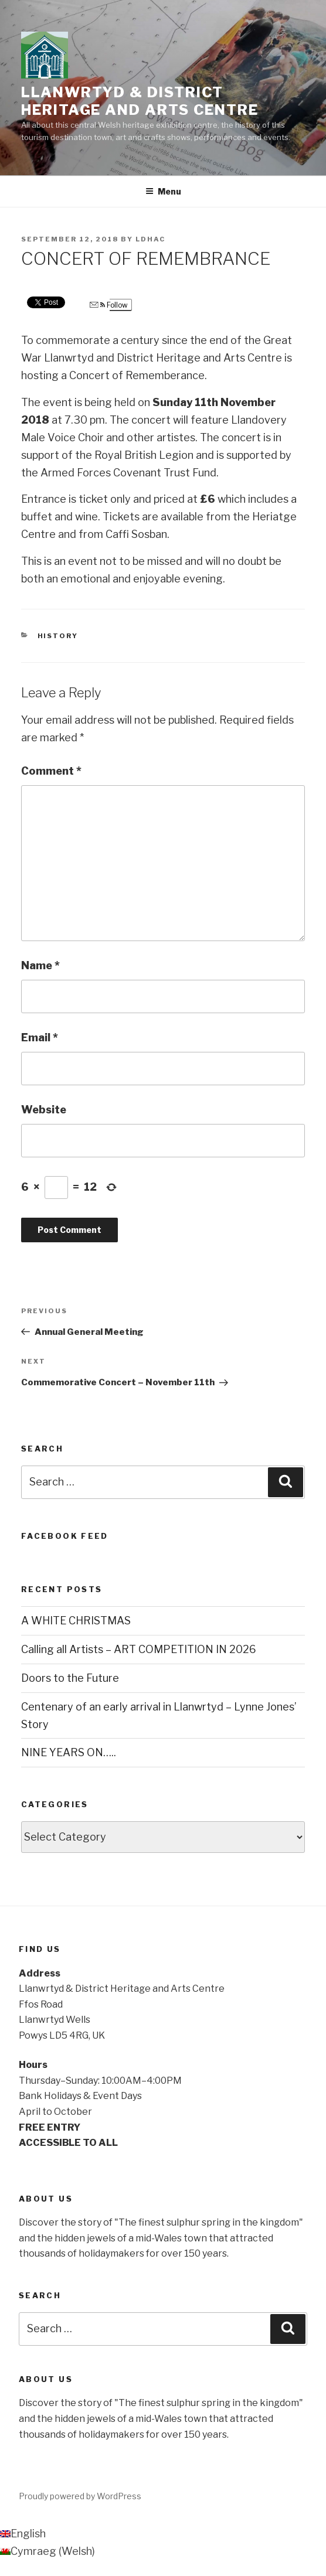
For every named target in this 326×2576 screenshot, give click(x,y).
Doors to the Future (70, 1678)
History (58, 636)
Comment (51, 771)
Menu (163, 191)
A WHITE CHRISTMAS (76, 1620)
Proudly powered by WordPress (80, 2496)
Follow (109, 305)
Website (43, 1109)
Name (40, 965)
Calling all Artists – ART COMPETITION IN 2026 (138, 1649)
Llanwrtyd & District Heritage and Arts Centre (140, 101)
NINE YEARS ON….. (68, 1752)
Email (39, 1037)
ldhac (150, 239)
